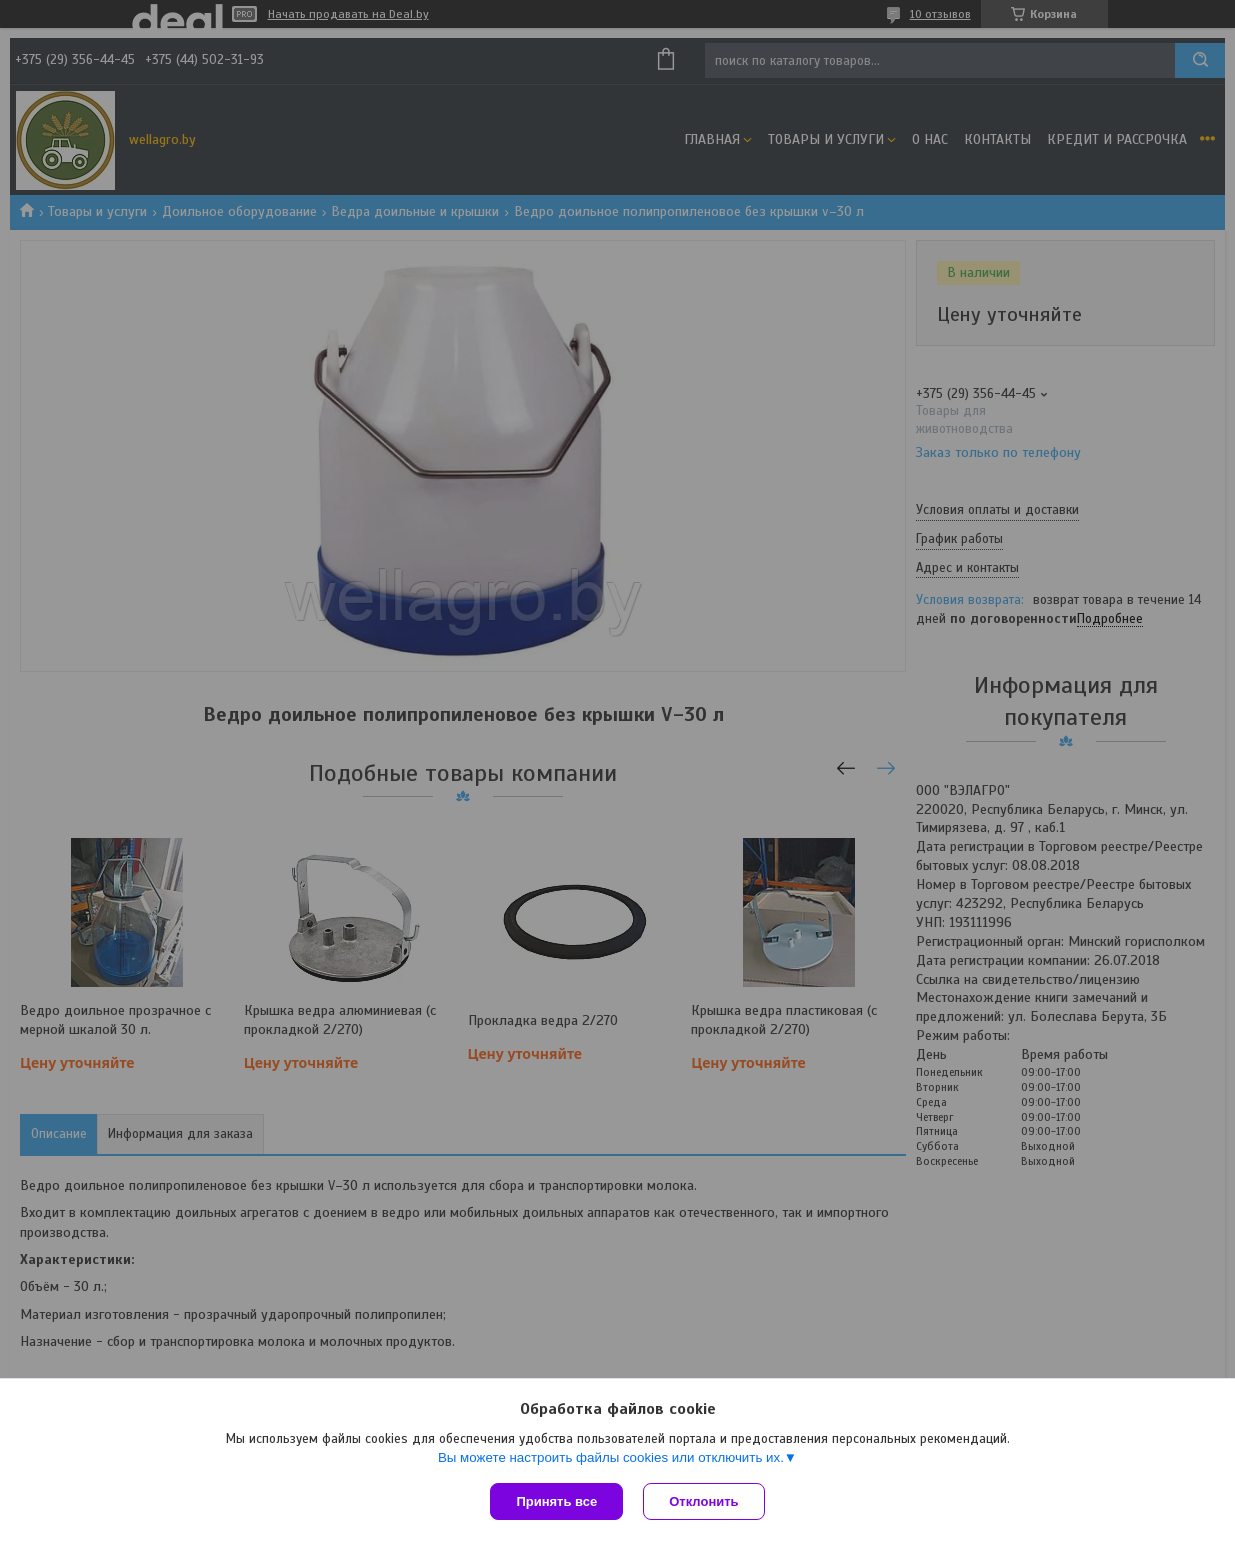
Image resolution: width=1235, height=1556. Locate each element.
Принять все (556, 1501)
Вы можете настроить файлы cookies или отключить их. (611, 1457)
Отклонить (703, 1501)
